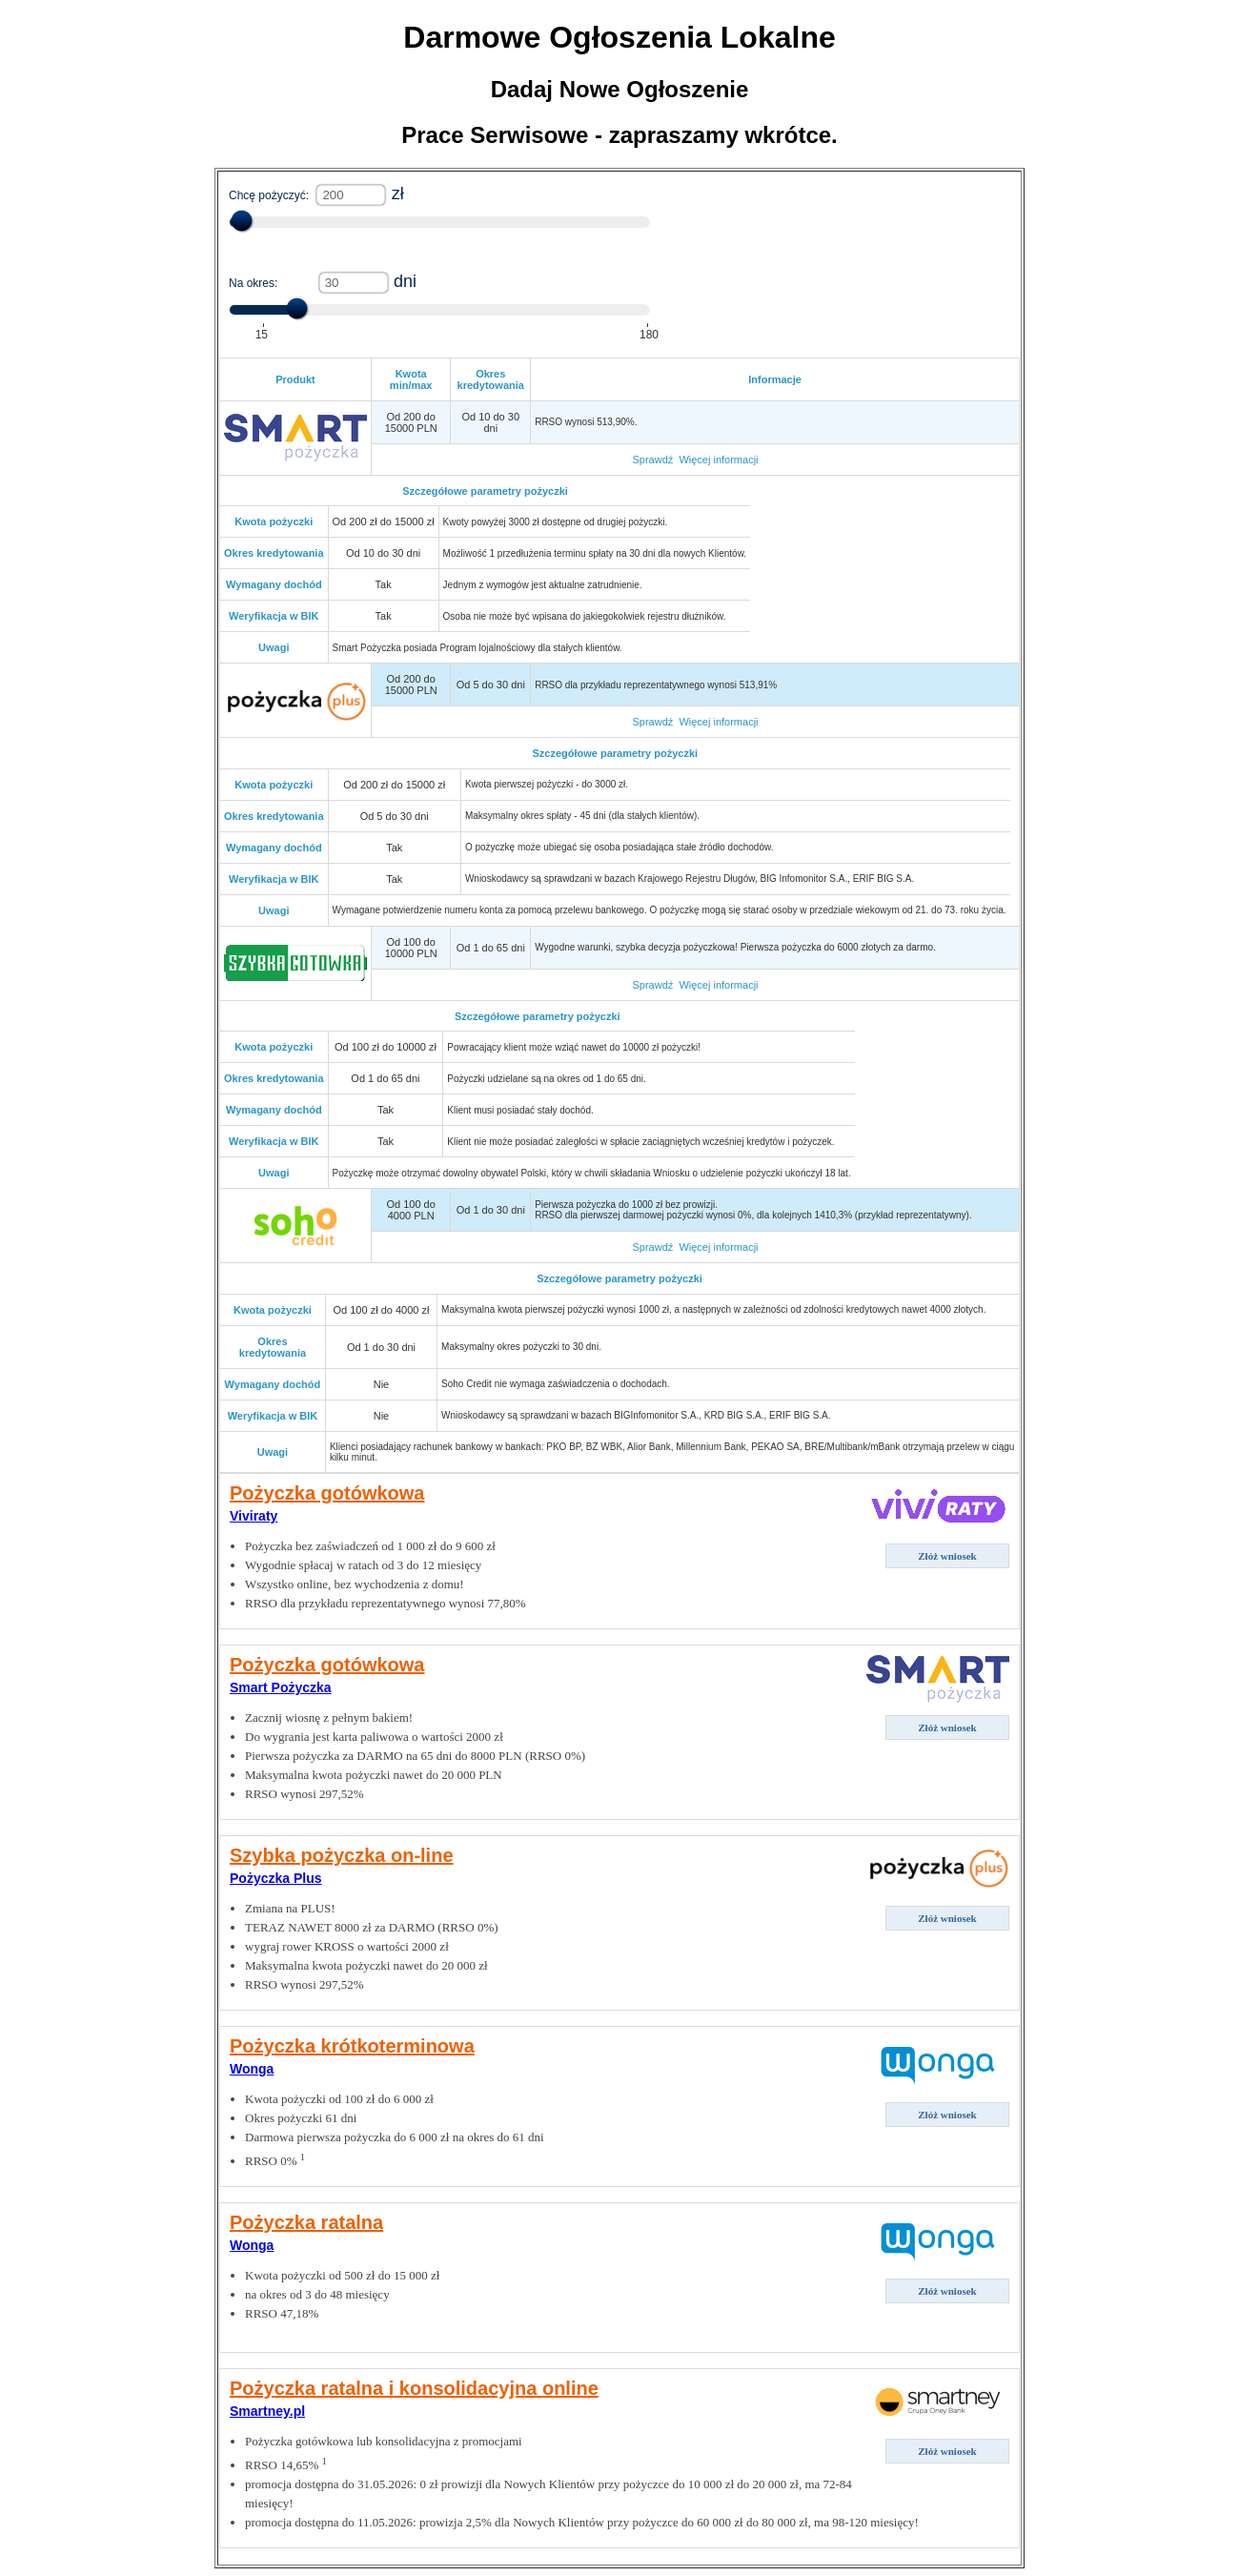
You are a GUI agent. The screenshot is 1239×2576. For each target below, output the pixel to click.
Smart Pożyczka (281, 1687)
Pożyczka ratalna (306, 2222)
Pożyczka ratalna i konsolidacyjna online (414, 2388)
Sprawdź (652, 459)
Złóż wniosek (947, 1556)
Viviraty (253, 1515)
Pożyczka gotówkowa (327, 1492)
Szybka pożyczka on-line (342, 1855)
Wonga (252, 2068)
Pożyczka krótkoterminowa (352, 2045)
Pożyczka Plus (276, 1878)
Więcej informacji (718, 459)
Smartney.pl (267, 2411)
